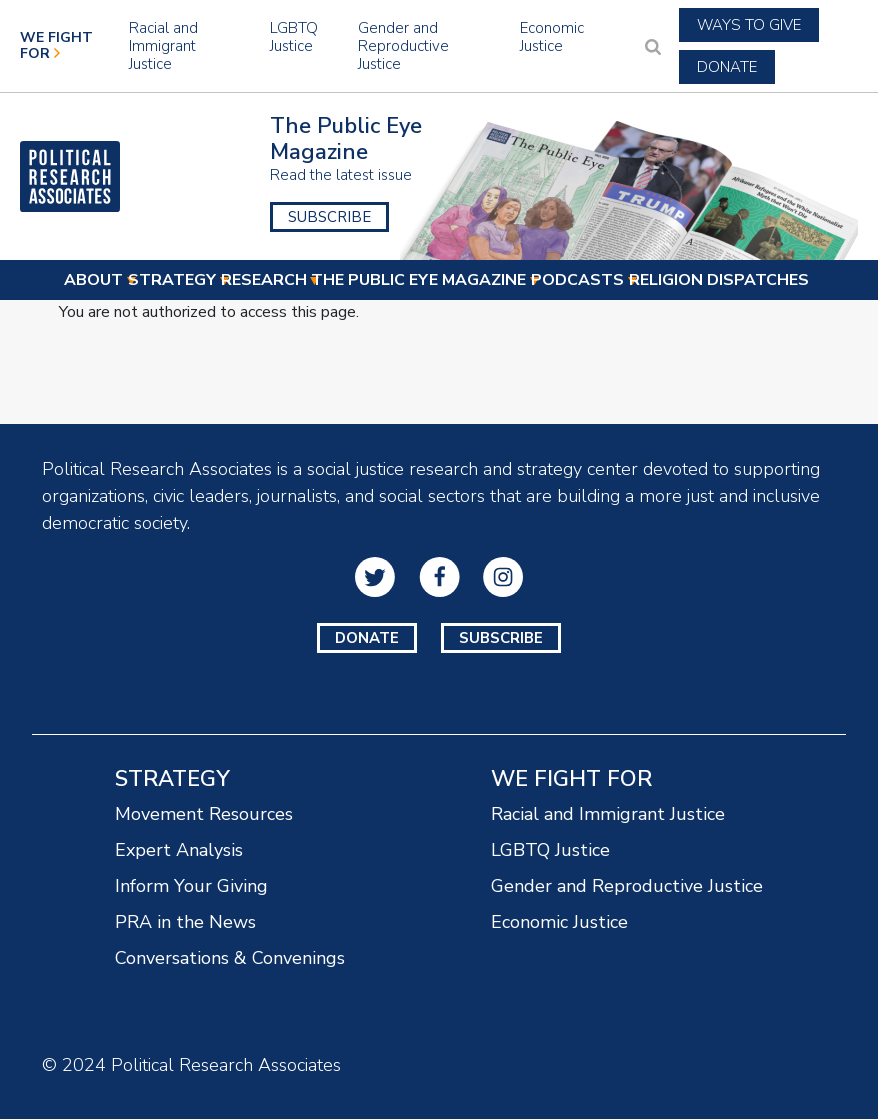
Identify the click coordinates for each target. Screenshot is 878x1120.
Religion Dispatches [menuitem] (719, 281)
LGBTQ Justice (294, 37)
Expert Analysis (179, 850)
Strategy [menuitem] (172, 281)
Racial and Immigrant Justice (163, 46)
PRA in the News (185, 922)
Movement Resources (204, 814)
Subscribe (329, 217)
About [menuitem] (93, 281)
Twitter (375, 577)
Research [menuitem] (264, 281)
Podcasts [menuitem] (577, 281)
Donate (727, 67)
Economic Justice (552, 37)
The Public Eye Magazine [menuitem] (418, 281)
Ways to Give (749, 25)
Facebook (439, 577)
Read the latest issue (341, 175)
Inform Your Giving (191, 886)
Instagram (503, 577)
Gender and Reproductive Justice (403, 46)
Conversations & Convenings (230, 958)
